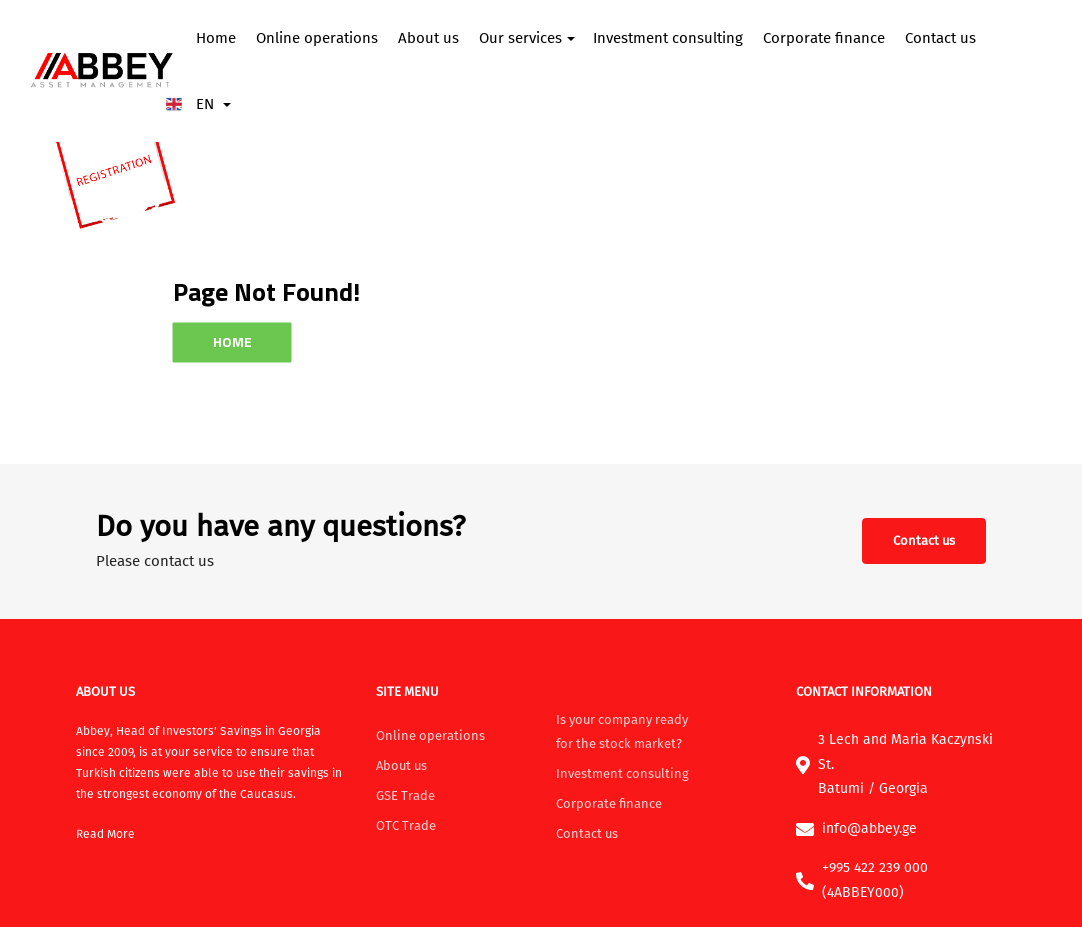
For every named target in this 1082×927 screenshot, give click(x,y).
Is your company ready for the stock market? (622, 731)
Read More (105, 834)
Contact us (940, 38)
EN (203, 104)
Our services (520, 38)
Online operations (317, 38)
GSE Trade (405, 795)
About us (428, 38)
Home (216, 38)
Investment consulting (668, 38)
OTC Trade (406, 825)
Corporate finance (824, 38)
